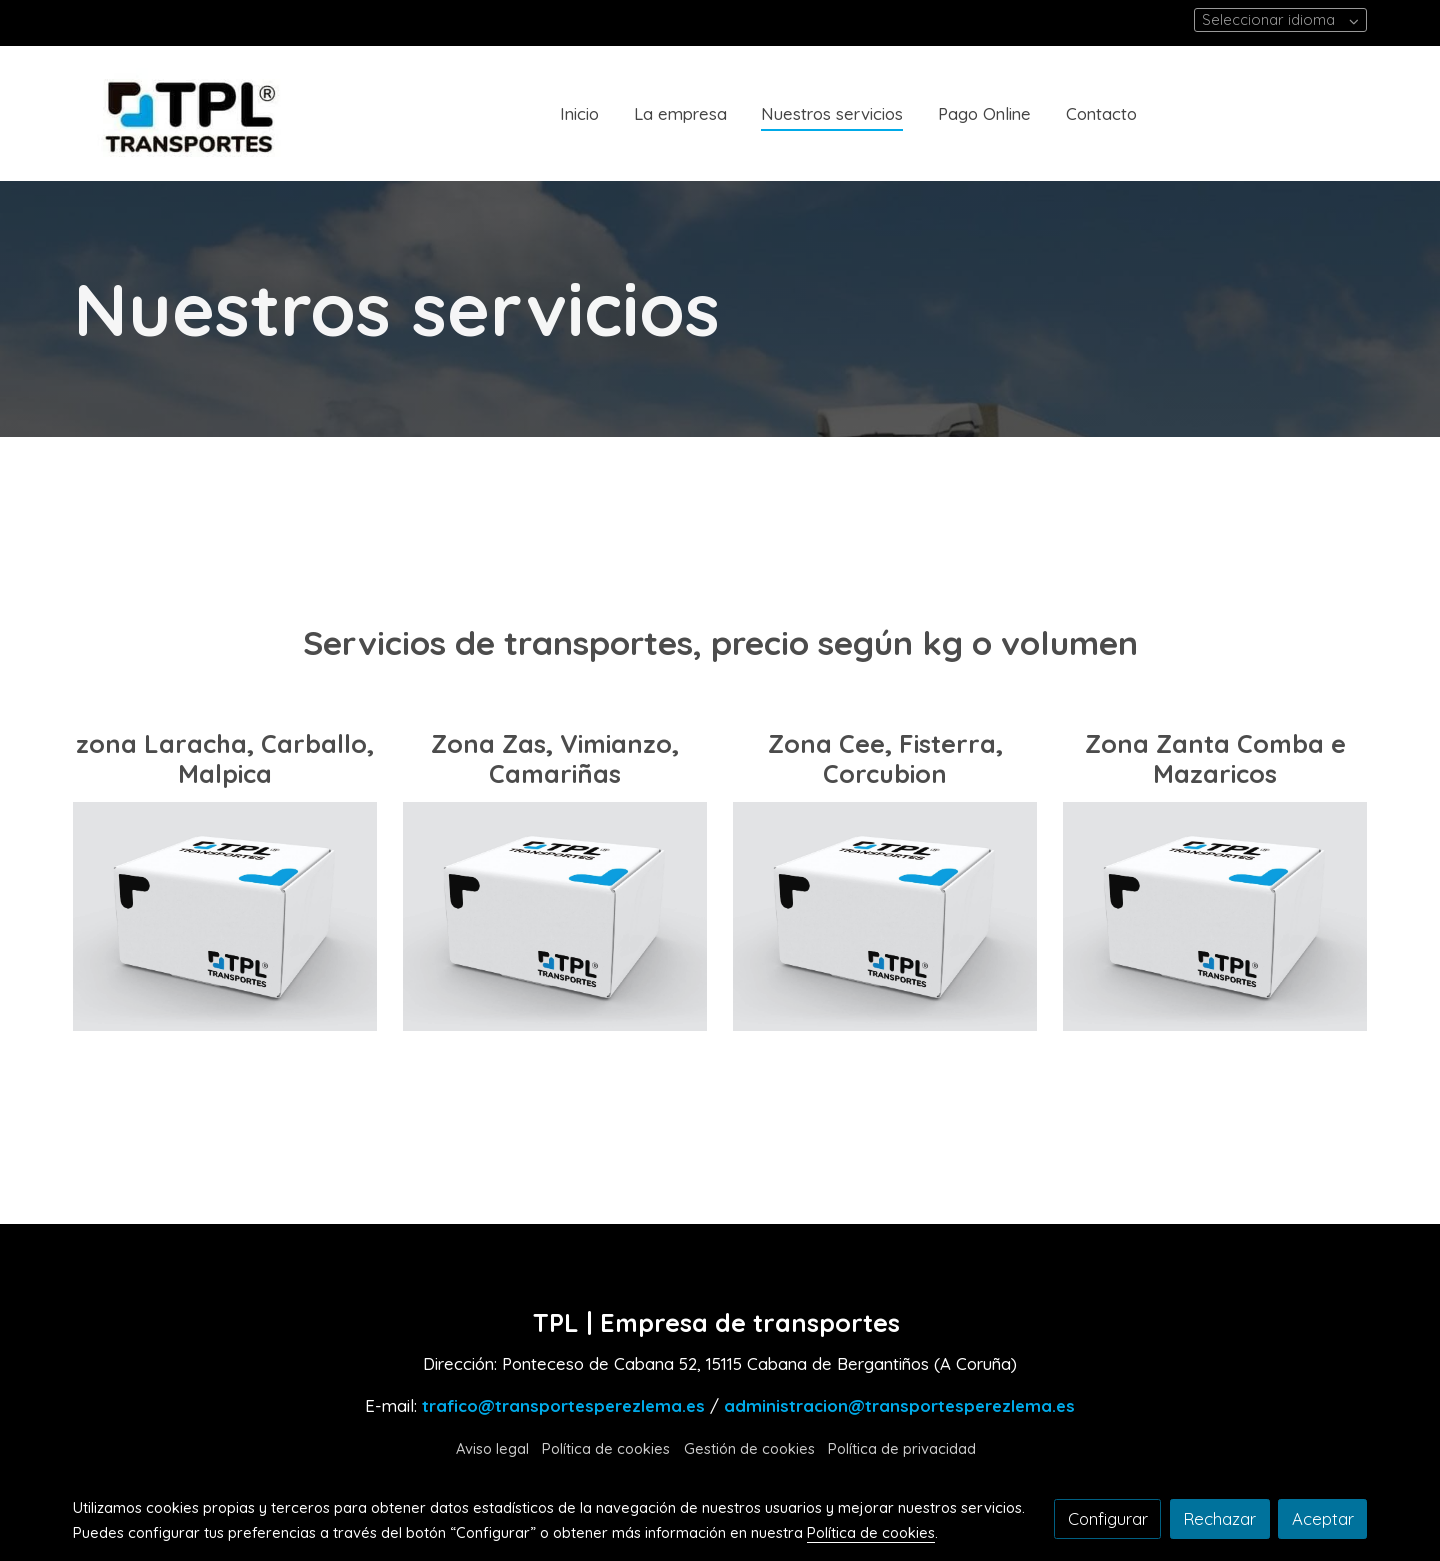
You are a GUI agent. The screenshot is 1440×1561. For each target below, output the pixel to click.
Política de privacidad (902, 1448)
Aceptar (1323, 1518)
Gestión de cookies (749, 1448)
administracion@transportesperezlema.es (899, 1405)
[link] (201, 113)
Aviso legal (492, 1448)
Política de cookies (606, 1448)
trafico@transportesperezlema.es (563, 1405)
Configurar (1108, 1518)
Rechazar (1219, 1518)
